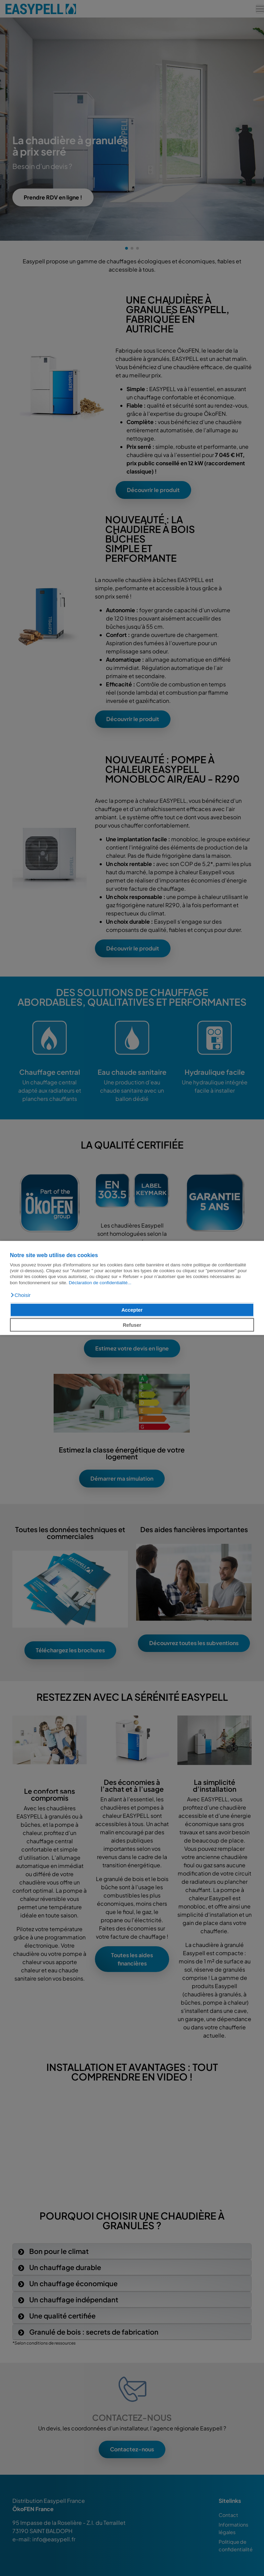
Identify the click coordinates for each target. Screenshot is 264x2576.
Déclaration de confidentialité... (100, 1282)
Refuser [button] (132, 1324)
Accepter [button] (132, 1310)
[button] (20, 1295)
